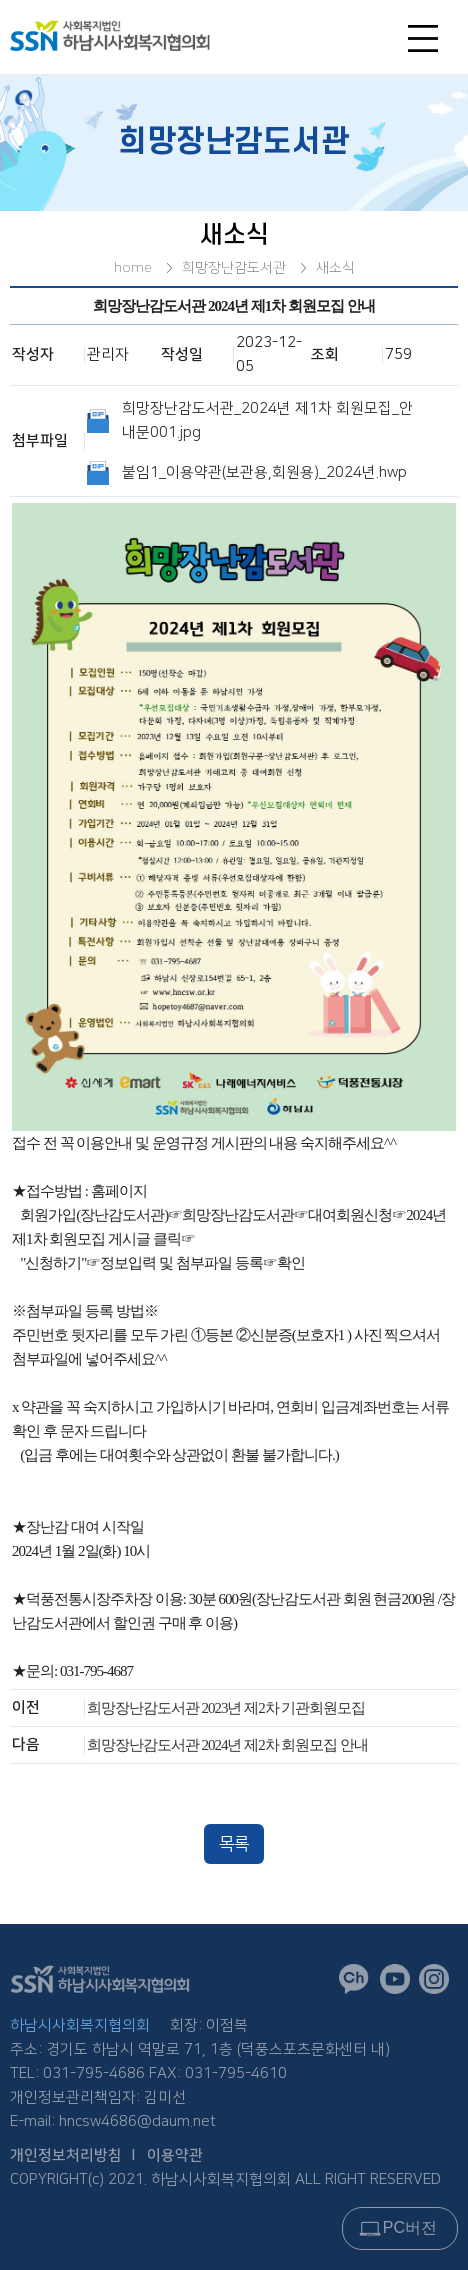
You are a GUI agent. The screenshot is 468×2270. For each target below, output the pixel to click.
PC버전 (410, 2227)
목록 (234, 1844)
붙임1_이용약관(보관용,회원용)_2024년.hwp (264, 472)
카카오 (359, 1985)
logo (142, 35)
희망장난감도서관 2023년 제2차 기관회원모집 (226, 1708)
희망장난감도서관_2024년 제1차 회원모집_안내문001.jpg (267, 420)
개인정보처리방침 (66, 2155)
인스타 (438, 1983)
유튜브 (399, 1983)
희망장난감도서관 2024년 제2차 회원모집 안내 (228, 1745)
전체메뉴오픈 (428, 43)
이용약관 (175, 2155)
